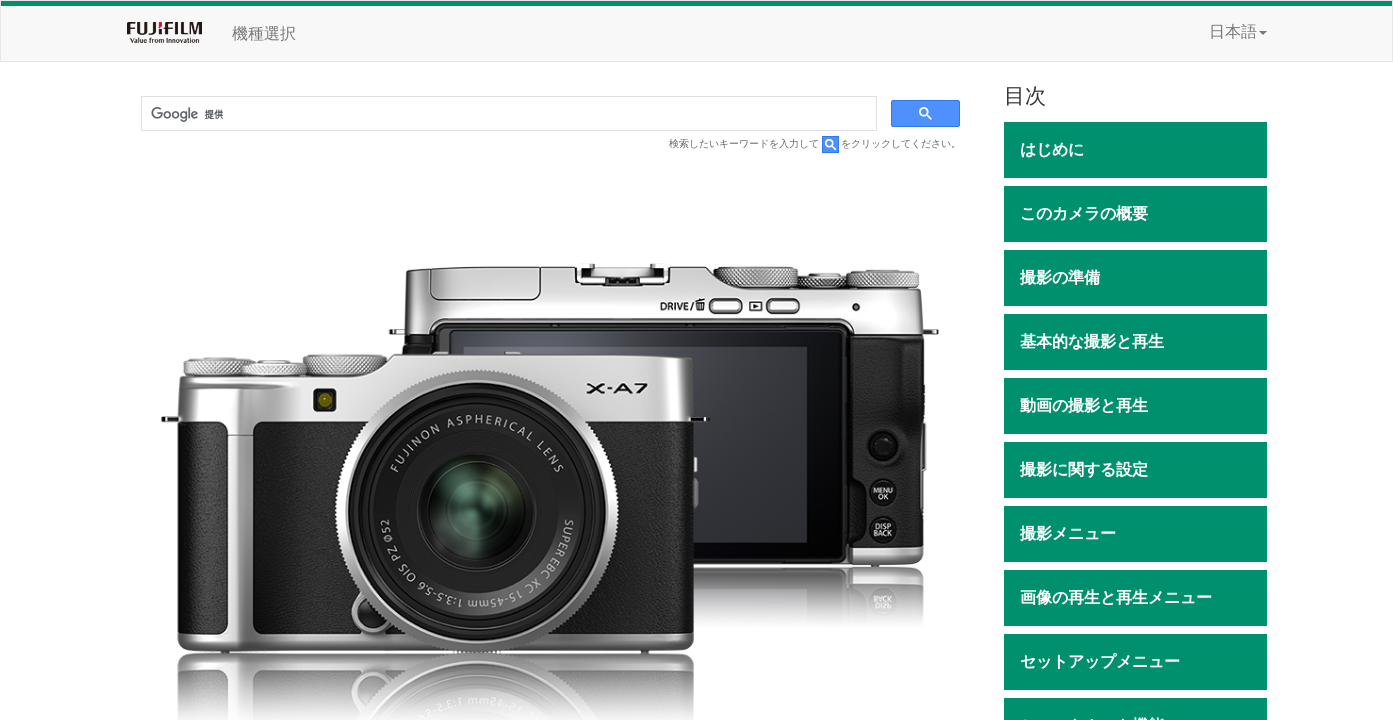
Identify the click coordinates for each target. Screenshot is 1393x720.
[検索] (507, 114)
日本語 (1238, 31)
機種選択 (264, 33)
